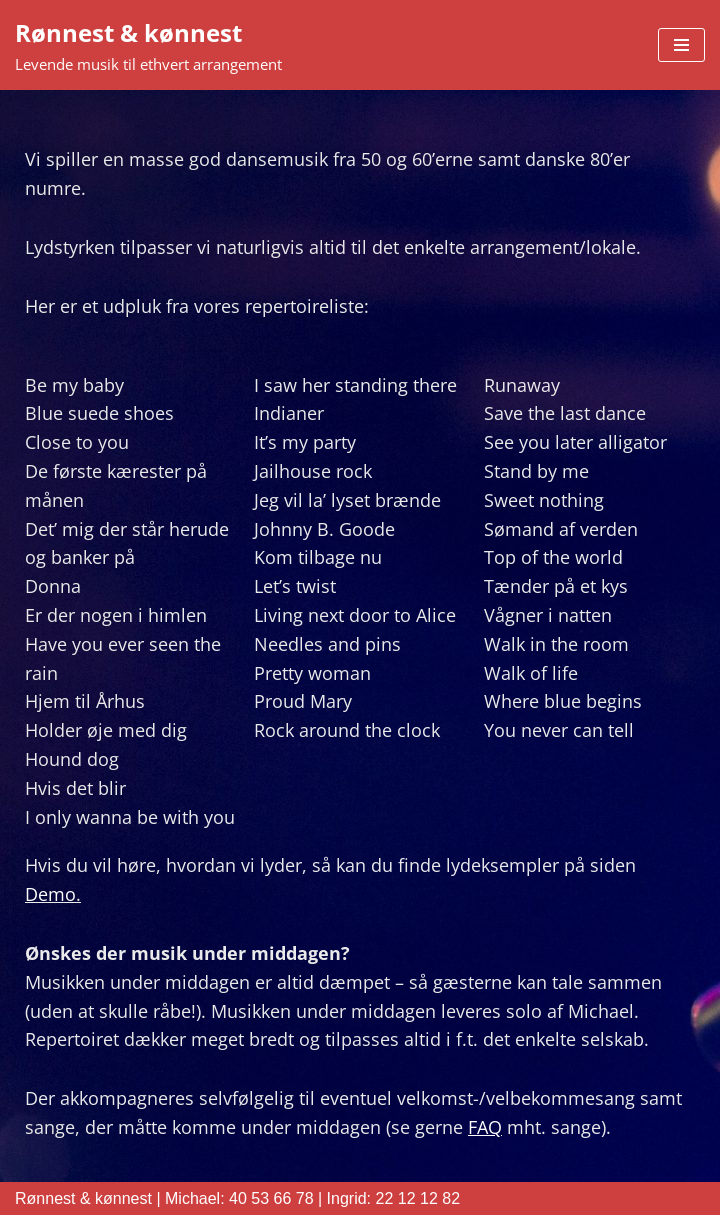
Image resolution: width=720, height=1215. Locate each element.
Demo (50, 894)
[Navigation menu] (681, 45)
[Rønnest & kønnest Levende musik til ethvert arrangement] (148, 45)
